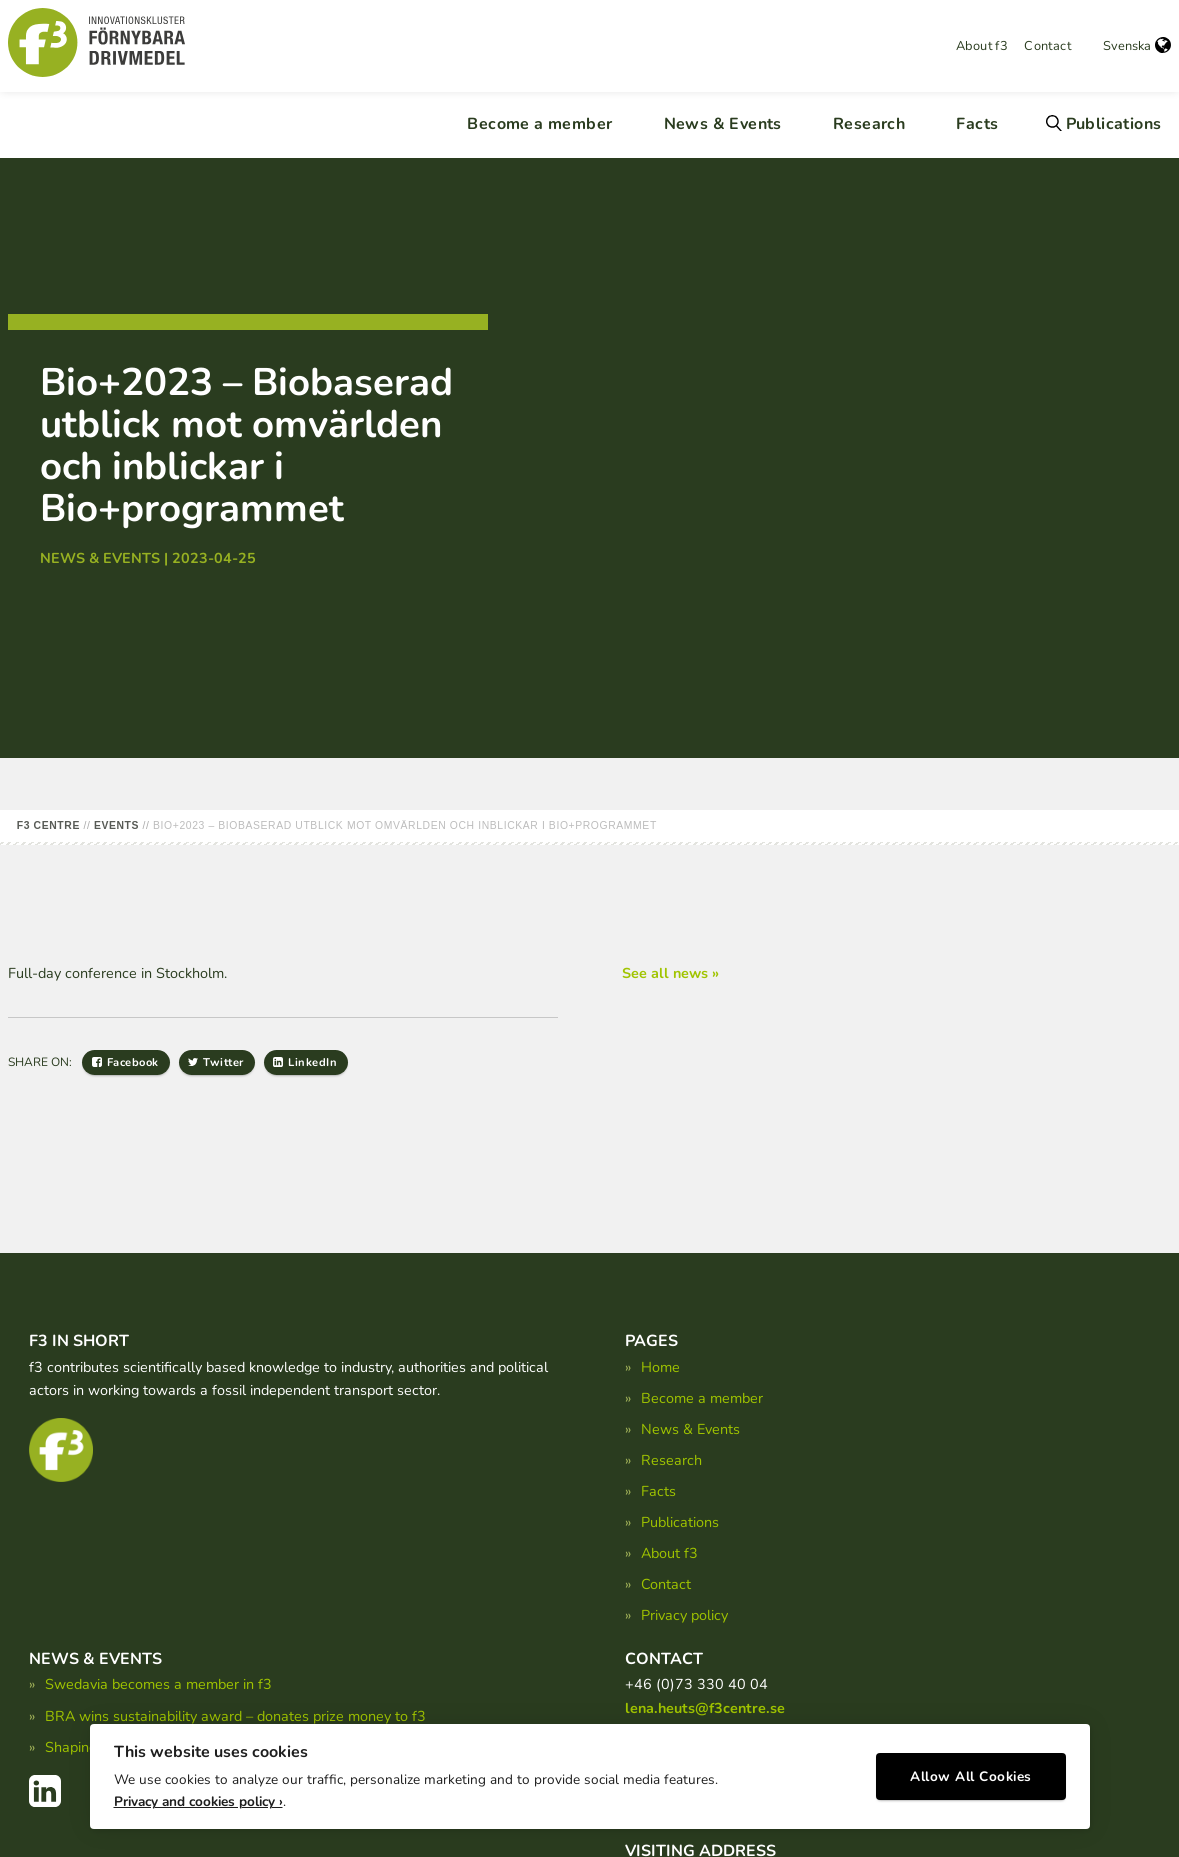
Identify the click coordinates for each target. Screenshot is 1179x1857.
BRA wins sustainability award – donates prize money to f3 (235, 1716)
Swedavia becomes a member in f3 (158, 1684)
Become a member (539, 124)
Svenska (1137, 46)
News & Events (723, 124)
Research (869, 124)
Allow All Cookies (971, 1772)
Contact (1047, 46)
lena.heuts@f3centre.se (705, 1708)
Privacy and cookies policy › (198, 1797)
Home (660, 1367)
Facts (977, 124)
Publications (1114, 124)
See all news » (670, 973)
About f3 (982, 46)
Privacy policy (684, 1615)
